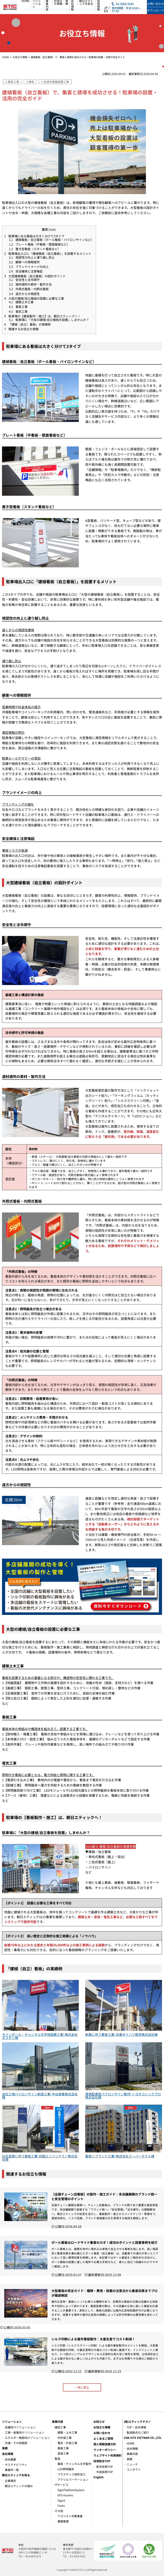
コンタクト (134, 2469)
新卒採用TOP (104, 2466)
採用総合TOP (101, 2461)
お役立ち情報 (20, 57)
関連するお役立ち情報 (21, 329)
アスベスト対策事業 (70, 2516)
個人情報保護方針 (104, 2444)
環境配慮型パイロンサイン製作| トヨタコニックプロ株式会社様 (123, 2096)
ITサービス (61, 2484)
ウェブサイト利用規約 (107, 2455)
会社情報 (7, 2453)
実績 (5, 2448)
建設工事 (60, 2427)
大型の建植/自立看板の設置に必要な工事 (34, 298)
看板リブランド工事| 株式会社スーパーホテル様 (119, 2156)
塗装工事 (63, 2453)
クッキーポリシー (104, 2449)
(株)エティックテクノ (137, 2421)
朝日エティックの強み (19, 2485)
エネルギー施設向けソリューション (27, 2437)
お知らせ (99, 2421)
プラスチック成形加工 (71, 2474)
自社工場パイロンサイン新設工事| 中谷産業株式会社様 (40, 2096)
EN (106, 10)
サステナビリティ (16, 2464)
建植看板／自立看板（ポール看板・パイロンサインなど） (51, 239)
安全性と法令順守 (24, 279)
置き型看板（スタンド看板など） (35, 249)
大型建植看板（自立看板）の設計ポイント (35, 276)
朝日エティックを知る (16, 2475)
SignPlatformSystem (70, 2490)
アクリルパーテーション (72, 2479)
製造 (57, 2458)
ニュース (132, 2464)
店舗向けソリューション (20, 2427)
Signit (61, 2500)
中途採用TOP (104, 2471)
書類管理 (63, 2521)
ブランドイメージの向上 (29, 266)
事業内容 (57, 2421)
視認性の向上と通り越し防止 (32, 257)
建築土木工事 (21, 302)
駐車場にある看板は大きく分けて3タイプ (34, 236)
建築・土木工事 (67, 2432)
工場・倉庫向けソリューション (24, 2432)
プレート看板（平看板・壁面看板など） (39, 244)
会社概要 (10, 2459)
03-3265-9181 (125, 3)
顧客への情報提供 (24, 262)
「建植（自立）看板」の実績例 (27, 324)
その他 (59, 2510)
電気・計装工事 (67, 2442)
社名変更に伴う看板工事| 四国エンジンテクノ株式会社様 (39, 2158)
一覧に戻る (82, 2387)
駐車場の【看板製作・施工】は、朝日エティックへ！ (42, 316)
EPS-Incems (65, 2495)
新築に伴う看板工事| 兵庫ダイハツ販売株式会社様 (121, 2034)
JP (106, 7)
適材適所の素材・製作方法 (30, 284)
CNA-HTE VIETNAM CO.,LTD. (143, 2437)
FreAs (61, 2505)
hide (52, 229)
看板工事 (18, 306)
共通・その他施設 (16, 2442)
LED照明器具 (65, 2469)
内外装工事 (64, 2437)
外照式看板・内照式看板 (29, 289)
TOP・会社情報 (136, 2427)
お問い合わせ (101, 2432)
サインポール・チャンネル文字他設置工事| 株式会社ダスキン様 (40, 2036)
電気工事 (18, 311)
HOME (5, 57)
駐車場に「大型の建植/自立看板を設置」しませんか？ (49, 319)
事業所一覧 (12, 2469)
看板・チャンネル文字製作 (74, 2463)
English (98, 2477)
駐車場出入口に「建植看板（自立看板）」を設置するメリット (47, 253)
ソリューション (12, 2421)
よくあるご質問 (103, 2438)
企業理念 (10, 2480)
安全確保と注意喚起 (26, 271)
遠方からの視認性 (24, 293)
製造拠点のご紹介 (138, 2432)
